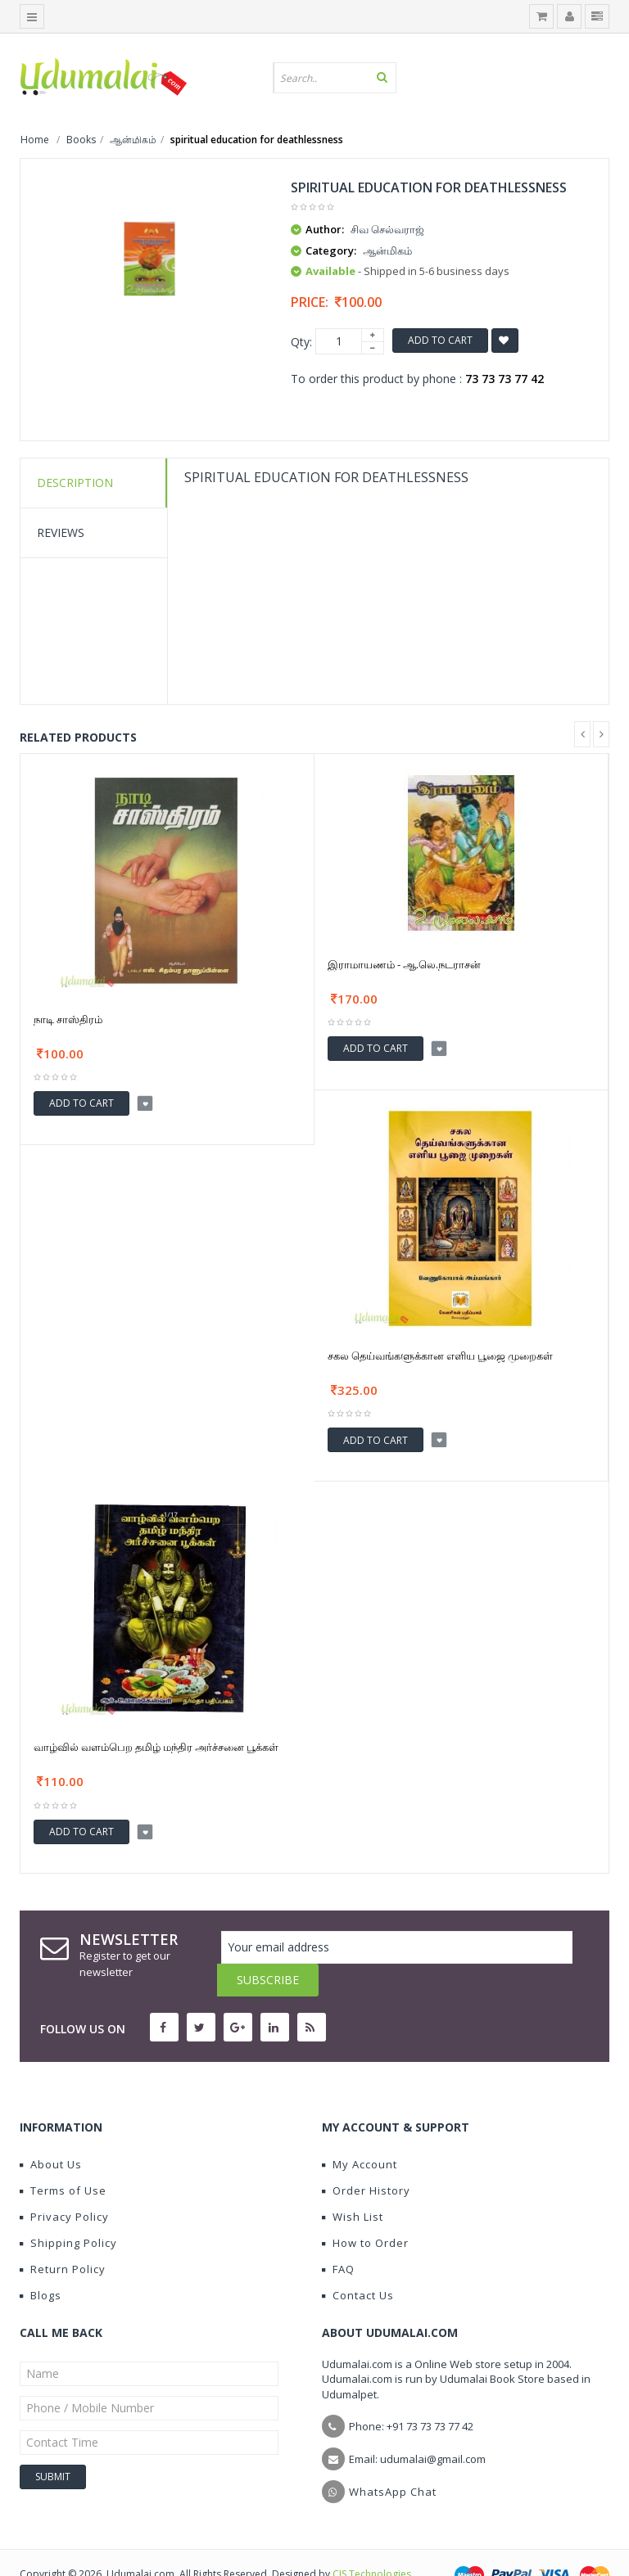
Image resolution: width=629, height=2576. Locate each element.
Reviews (60, 532)
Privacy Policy (64, 2184)
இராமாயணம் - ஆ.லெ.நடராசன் (404, 964)
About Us (51, 2131)
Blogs (40, 2262)
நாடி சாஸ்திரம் (68, 1019)
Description (75, 482)
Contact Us (358, 2262)
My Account (359, 2131)
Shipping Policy (68, 2210)
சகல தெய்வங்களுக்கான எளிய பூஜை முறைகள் (440, 1355)
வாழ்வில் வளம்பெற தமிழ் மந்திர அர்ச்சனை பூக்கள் (156, 1746)
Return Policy (63, 2236)
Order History (366, 2157)
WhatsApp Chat (393, 2459)
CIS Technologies (372, 2541)
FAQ (338, 2236)
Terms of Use (63, 2157)
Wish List (352, 2184)
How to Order (365, 2210)
